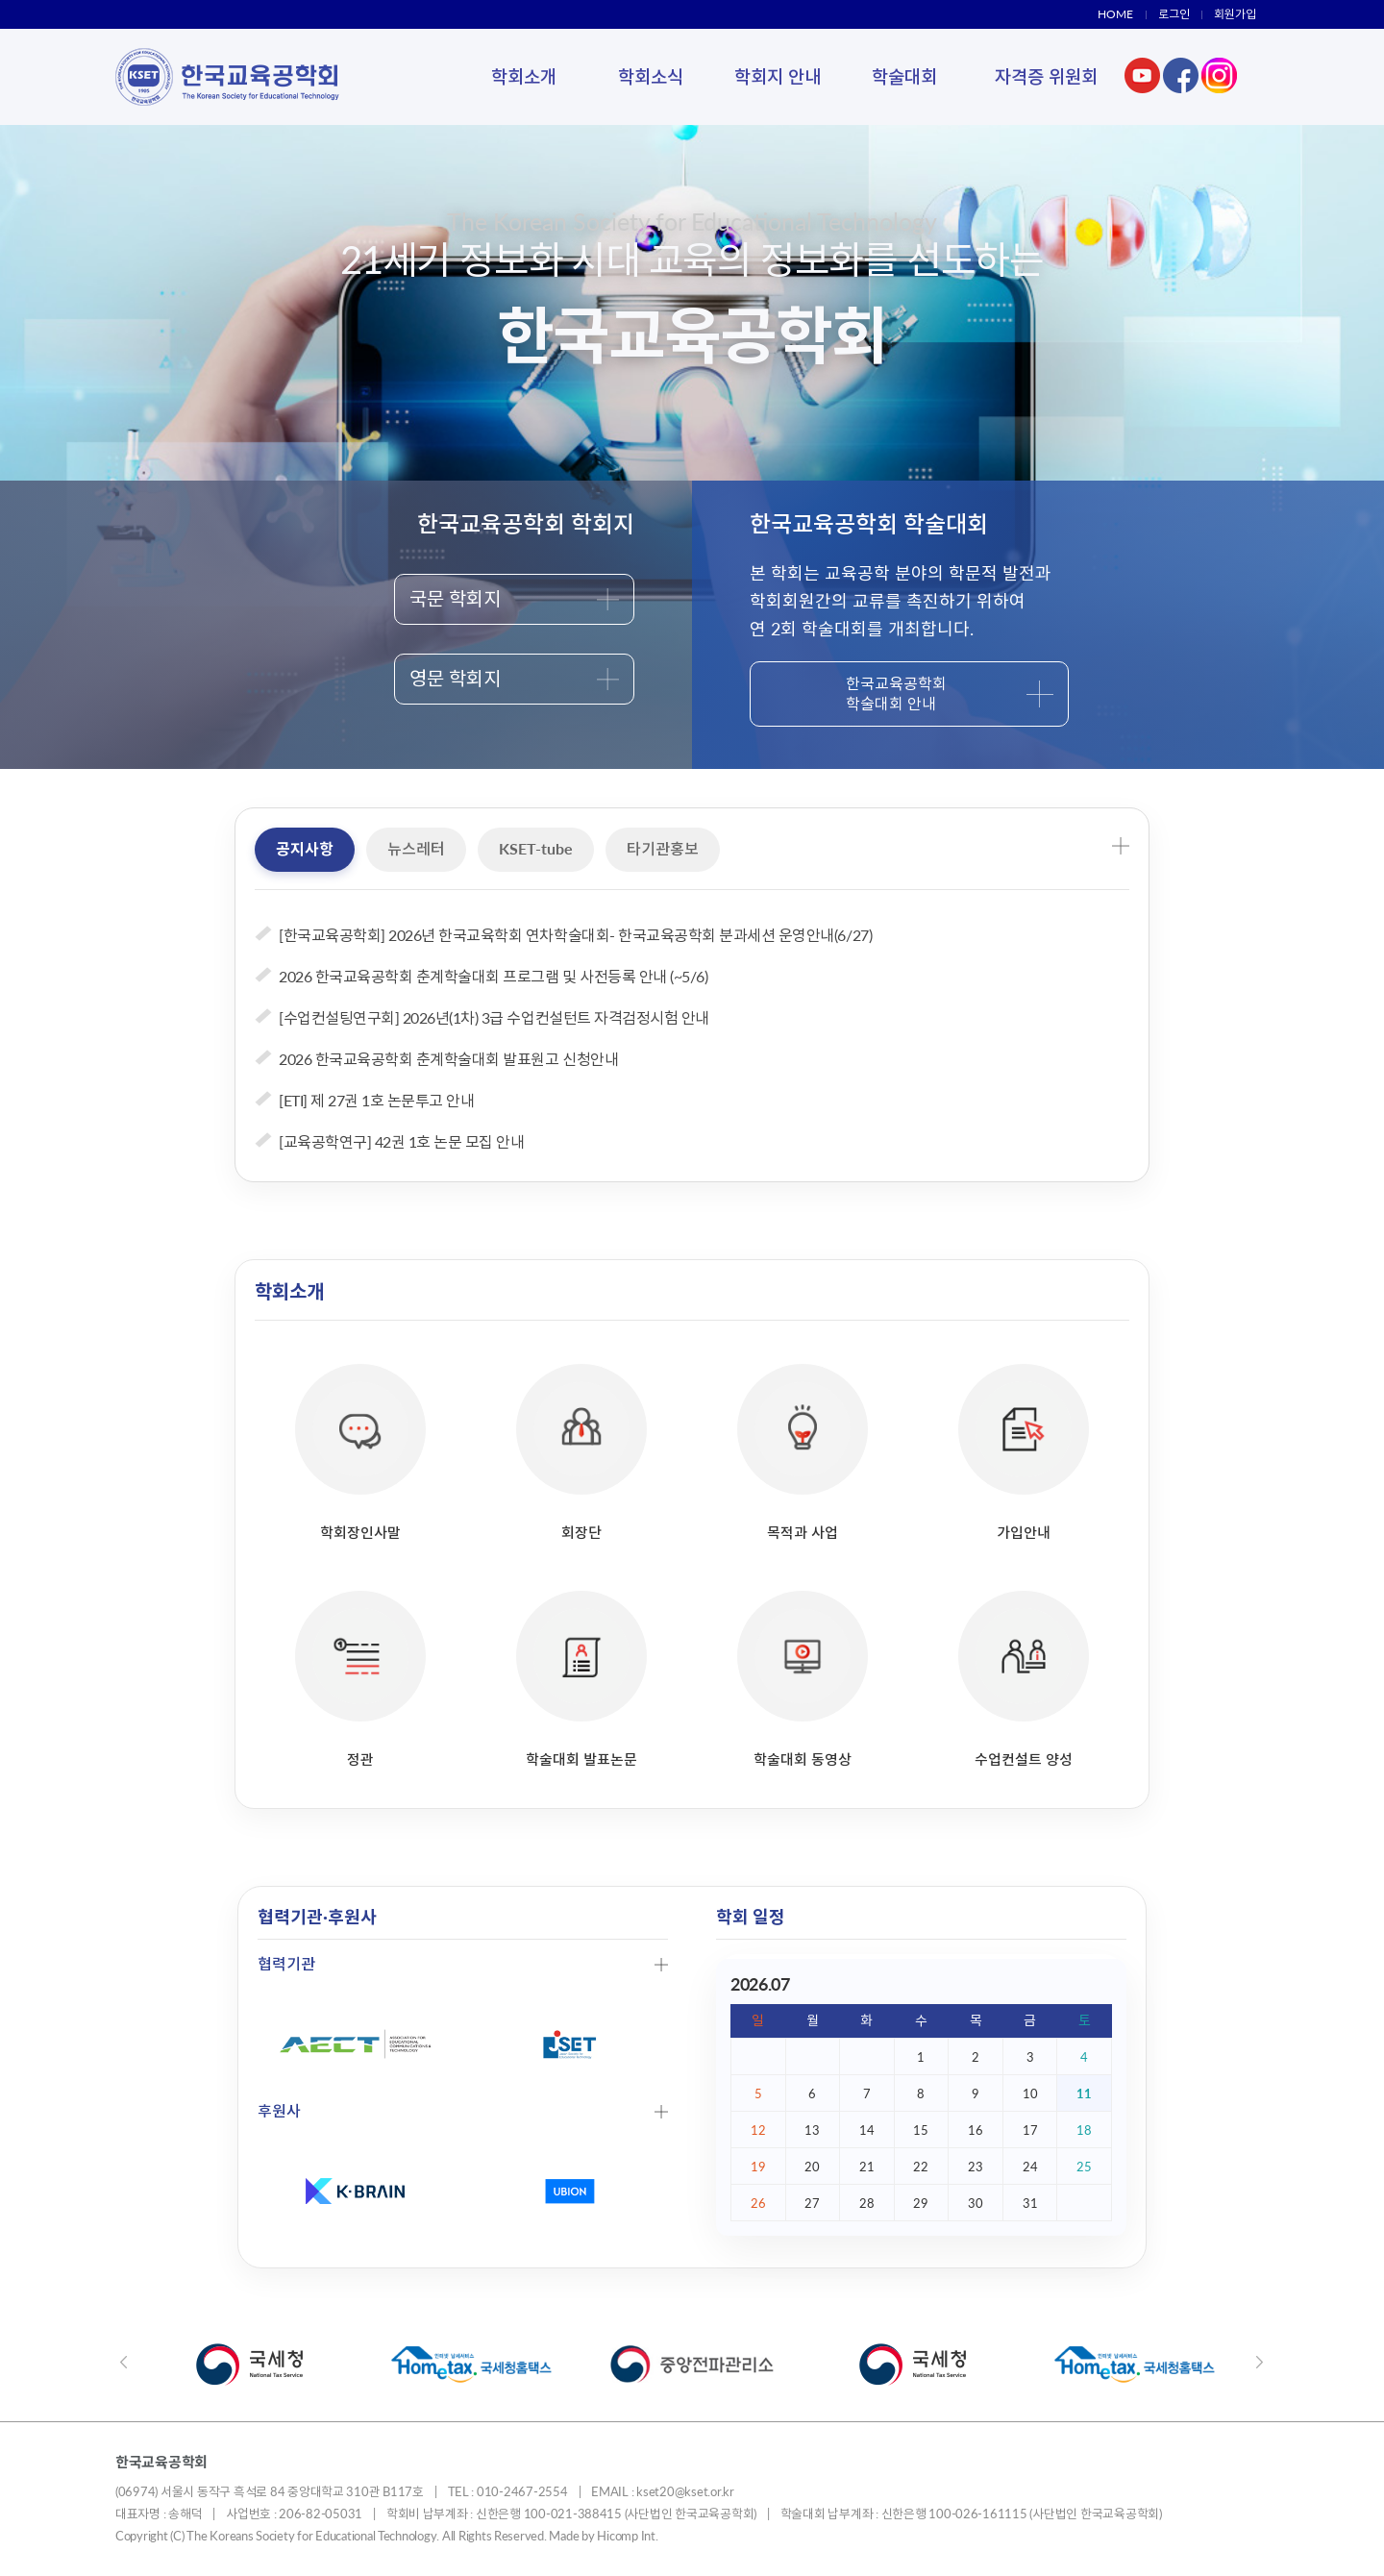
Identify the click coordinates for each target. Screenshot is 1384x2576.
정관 (360, 1679)
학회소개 (523, 76)
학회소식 (650, 76)
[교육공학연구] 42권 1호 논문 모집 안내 (401, 1141)
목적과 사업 (802, 1452)
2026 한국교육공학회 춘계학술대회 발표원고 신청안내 (448, 1059)
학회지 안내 (777, 76)
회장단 (581, 1452)
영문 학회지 (514, 678)
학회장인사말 (360, 1452)
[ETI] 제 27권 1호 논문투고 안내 (376, 1100)
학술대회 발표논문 (581, 1679)
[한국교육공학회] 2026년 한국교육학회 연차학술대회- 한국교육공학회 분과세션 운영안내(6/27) (575, 935)
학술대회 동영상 (802, 1679)
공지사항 (305, 848)
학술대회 (904, 76)
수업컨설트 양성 (1023, 1679)
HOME (1115, 14)
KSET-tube (536, 848)
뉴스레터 (416, 848)
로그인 (1174, 14)
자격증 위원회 (1046, 76)
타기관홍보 (663, 848)
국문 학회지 (514, 598)
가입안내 (1023, 1452)
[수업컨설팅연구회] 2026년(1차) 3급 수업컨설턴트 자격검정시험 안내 (494, 1017)
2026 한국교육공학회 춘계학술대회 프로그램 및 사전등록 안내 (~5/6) (493, 976)
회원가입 (1235, 14)
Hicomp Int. (627, 2535)
